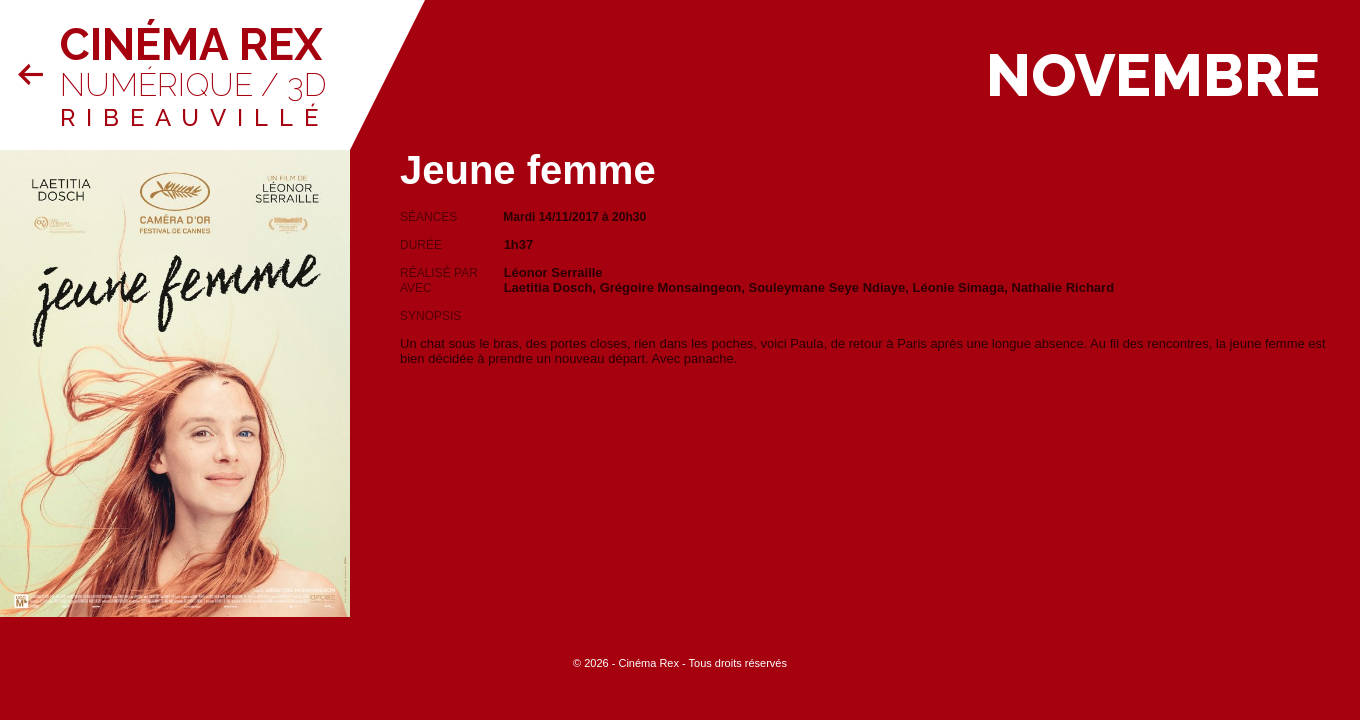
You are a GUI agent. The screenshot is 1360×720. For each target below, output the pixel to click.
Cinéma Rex (191, 44)
